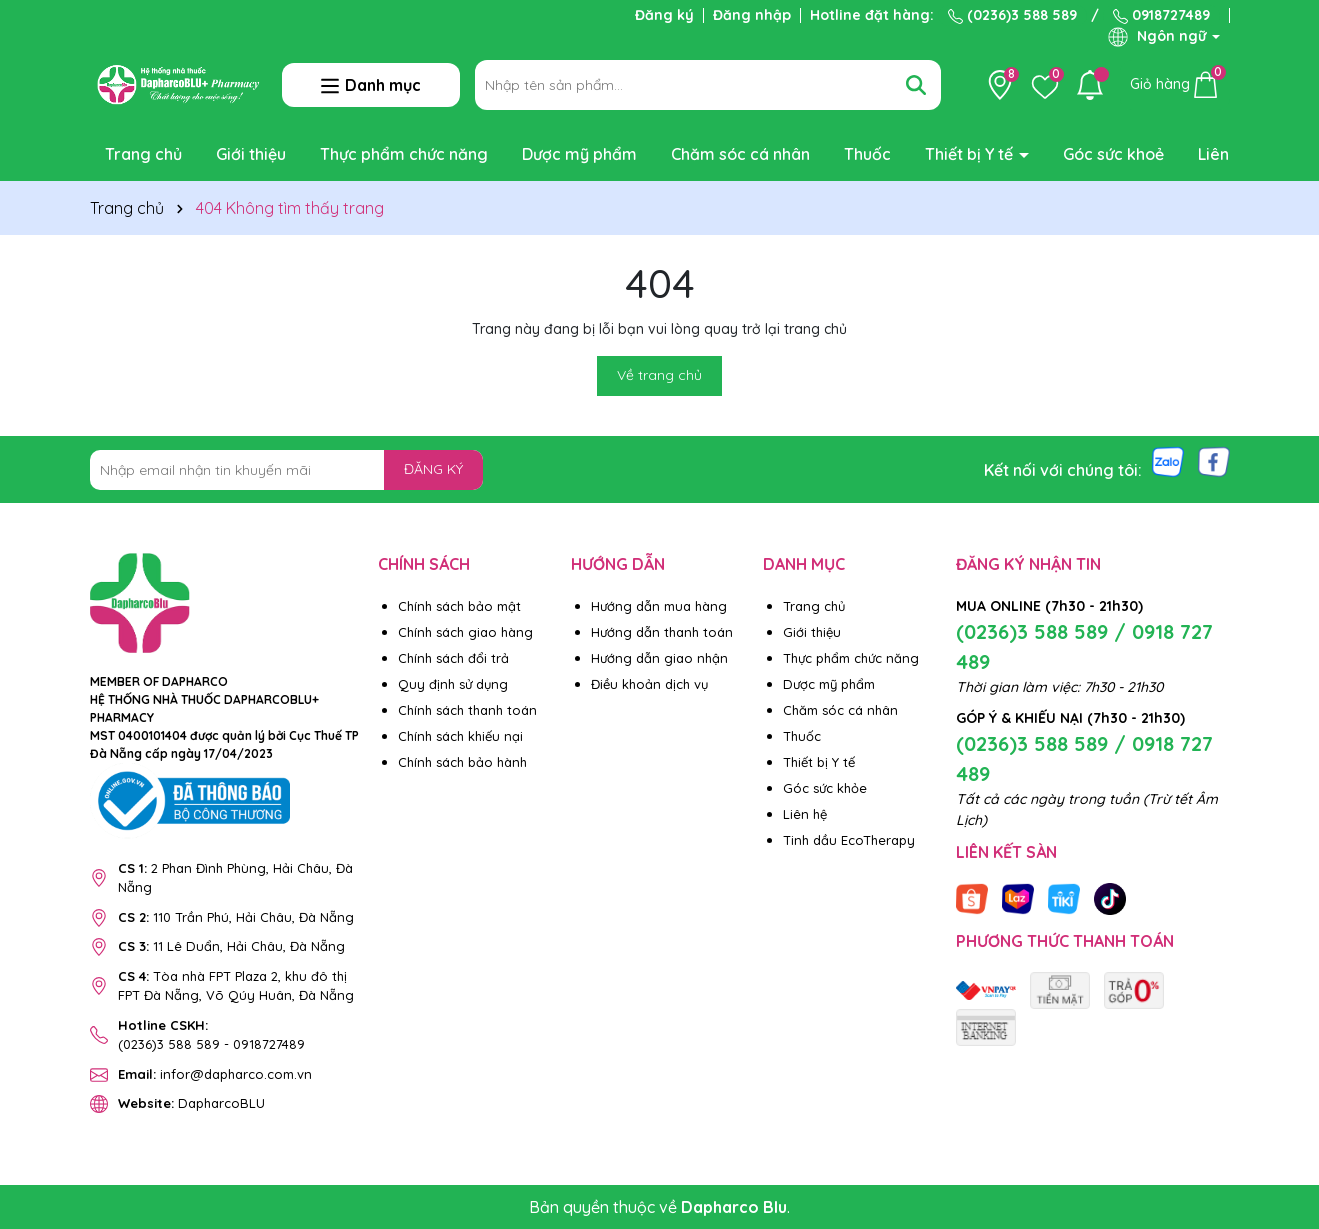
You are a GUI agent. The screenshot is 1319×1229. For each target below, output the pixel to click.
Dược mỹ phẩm (579, 154)
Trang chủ (143, 154)
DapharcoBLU (191, 1103)
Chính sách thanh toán (467, 710)
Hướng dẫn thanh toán (662, 632)
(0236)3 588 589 (1012, 15)
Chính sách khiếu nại (460, 736)
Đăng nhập (752, 15)
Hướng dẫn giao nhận (659, 658)
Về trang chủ (659, 375)
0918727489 (1161, 15)
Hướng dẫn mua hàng (659, 606)
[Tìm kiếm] (916, 85)
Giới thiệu (251, 154)
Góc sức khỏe (825, 788)
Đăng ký (664, 15)
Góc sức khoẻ (1113, 154)
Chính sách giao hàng (465, 632)
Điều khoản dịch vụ (649, 684)
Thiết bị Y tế (971, 154)
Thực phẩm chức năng (404, 154)
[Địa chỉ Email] (287, 470)
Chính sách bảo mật (459, 606)
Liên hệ (1224, 154)
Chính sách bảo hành (462, 762)
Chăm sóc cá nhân (740, 154)
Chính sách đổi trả (453, 658)
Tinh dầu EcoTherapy (849, 840)
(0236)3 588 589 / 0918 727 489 (1084, 646)
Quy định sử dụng (453, 684)
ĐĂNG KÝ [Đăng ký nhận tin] (433, 469)
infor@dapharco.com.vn (215, 1074)
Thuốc (867, 154)
